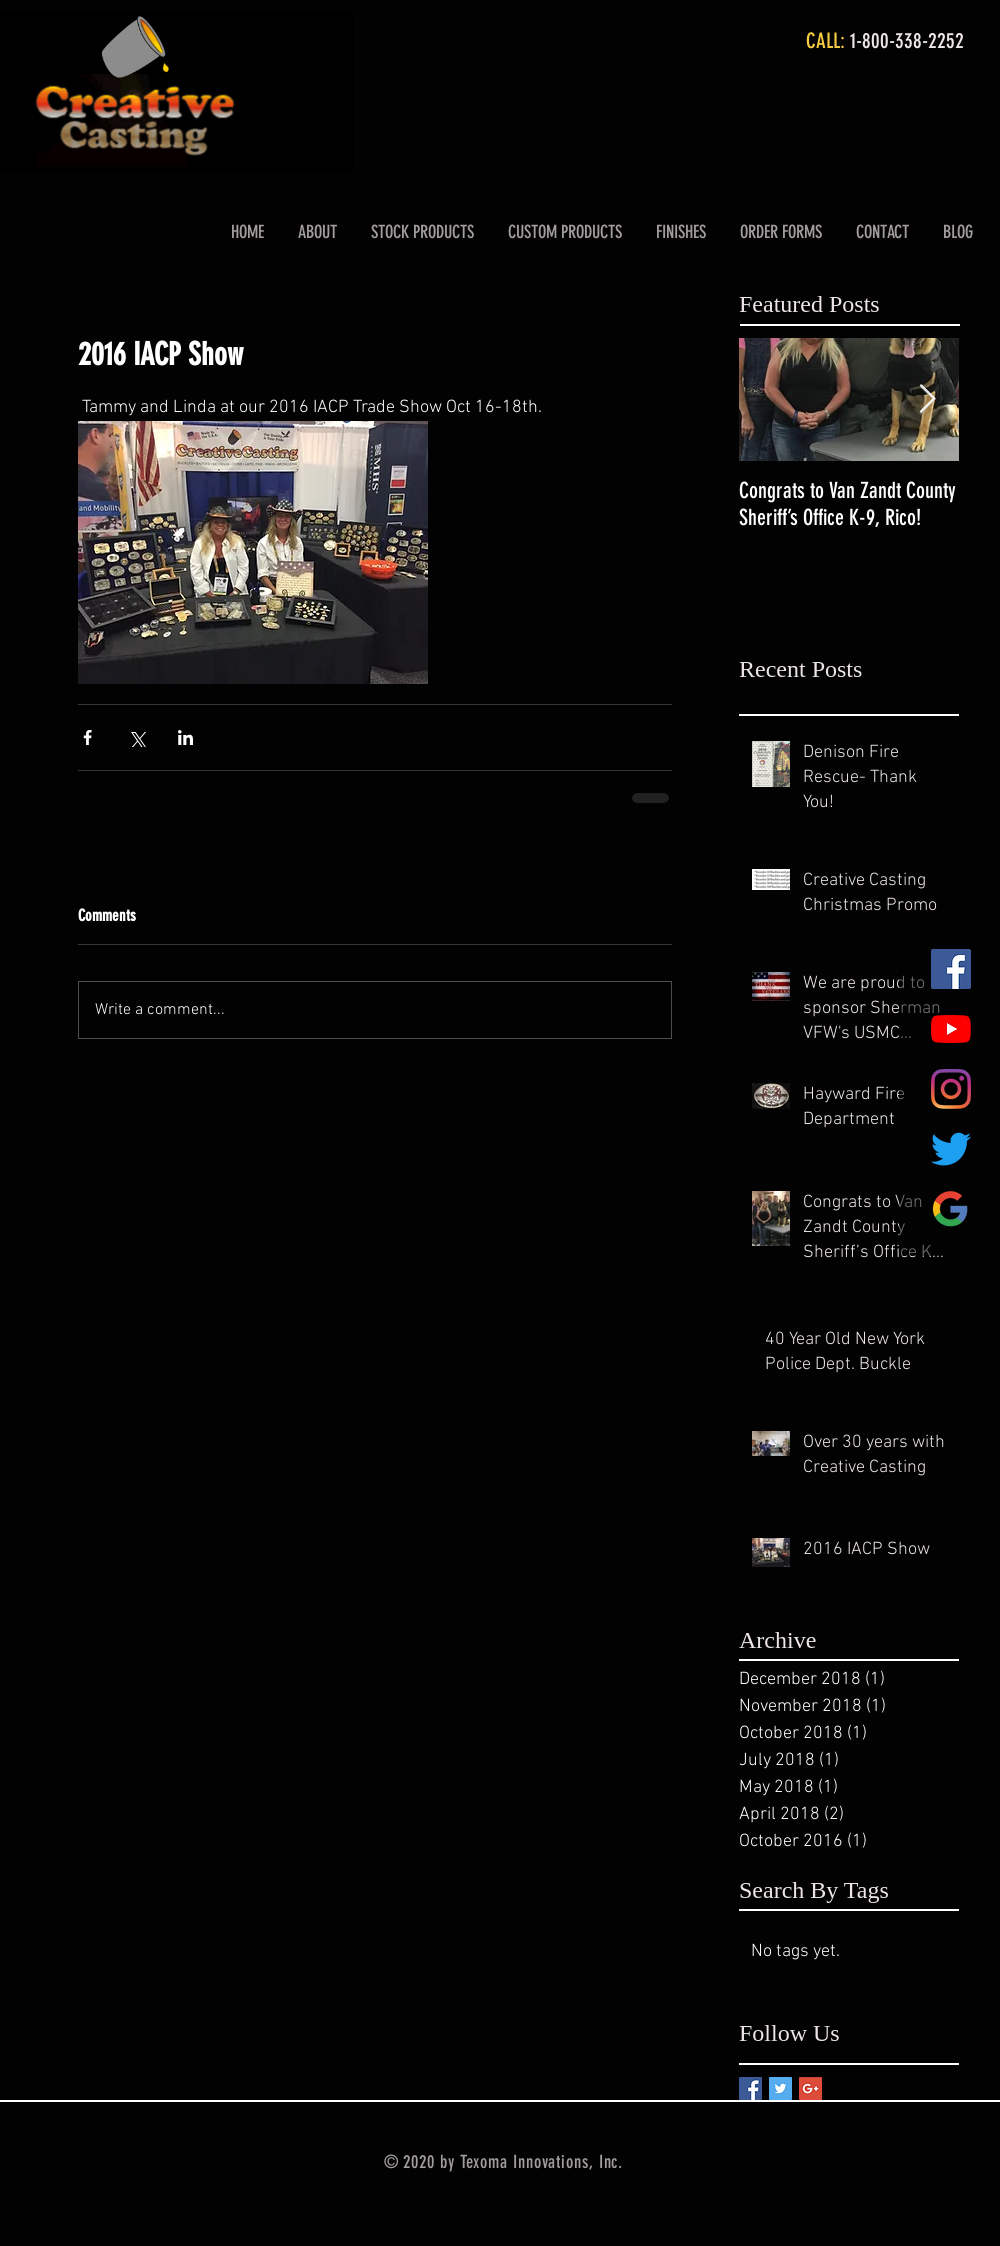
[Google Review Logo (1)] (951, 1209)
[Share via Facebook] (87, 737)
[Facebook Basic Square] (750, 2088)
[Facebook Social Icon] (951, 969)
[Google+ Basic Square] (810, 2088)
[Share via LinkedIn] (185, 737)
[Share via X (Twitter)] (136, 737)
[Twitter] (951, 1149)
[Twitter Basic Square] (780, 2088)
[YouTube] (951, 1029)
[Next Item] (927, 399)
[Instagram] (951, 1089)
